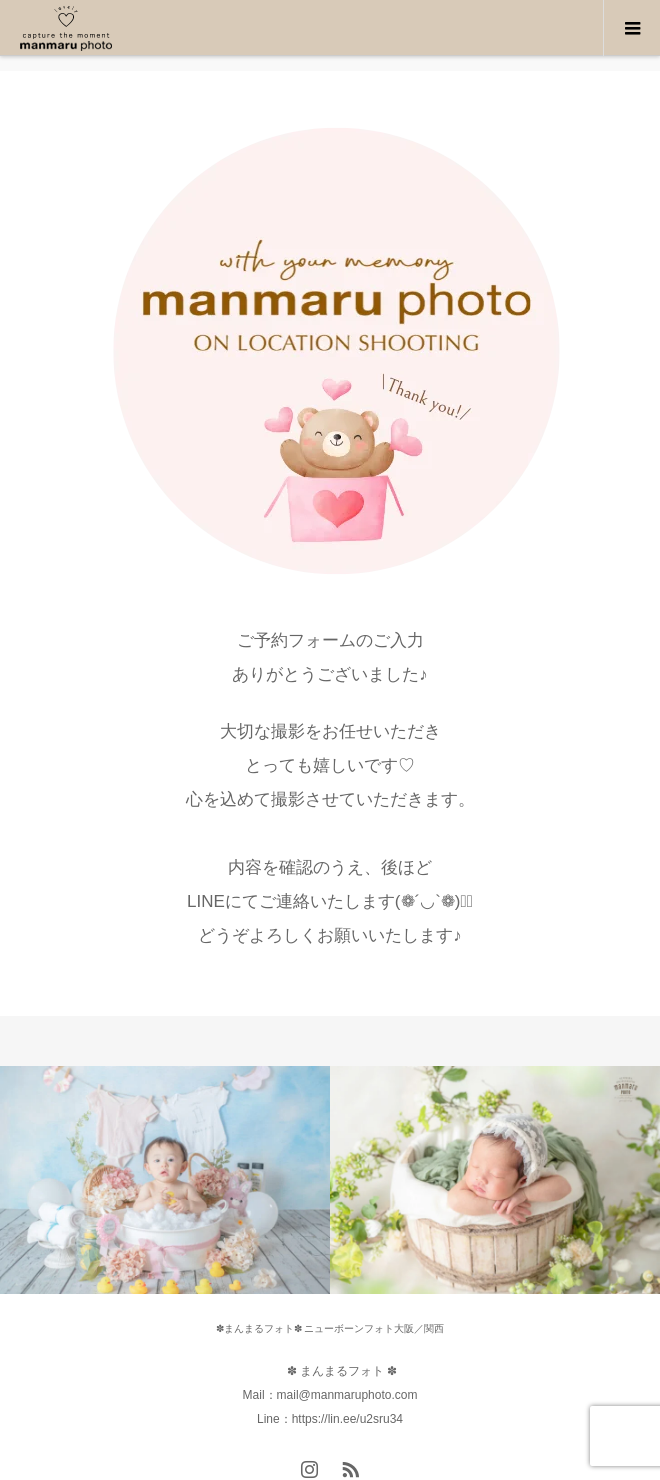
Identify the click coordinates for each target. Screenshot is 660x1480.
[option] (165, 1180)
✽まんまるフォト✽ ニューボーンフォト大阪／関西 (330, 1328)
